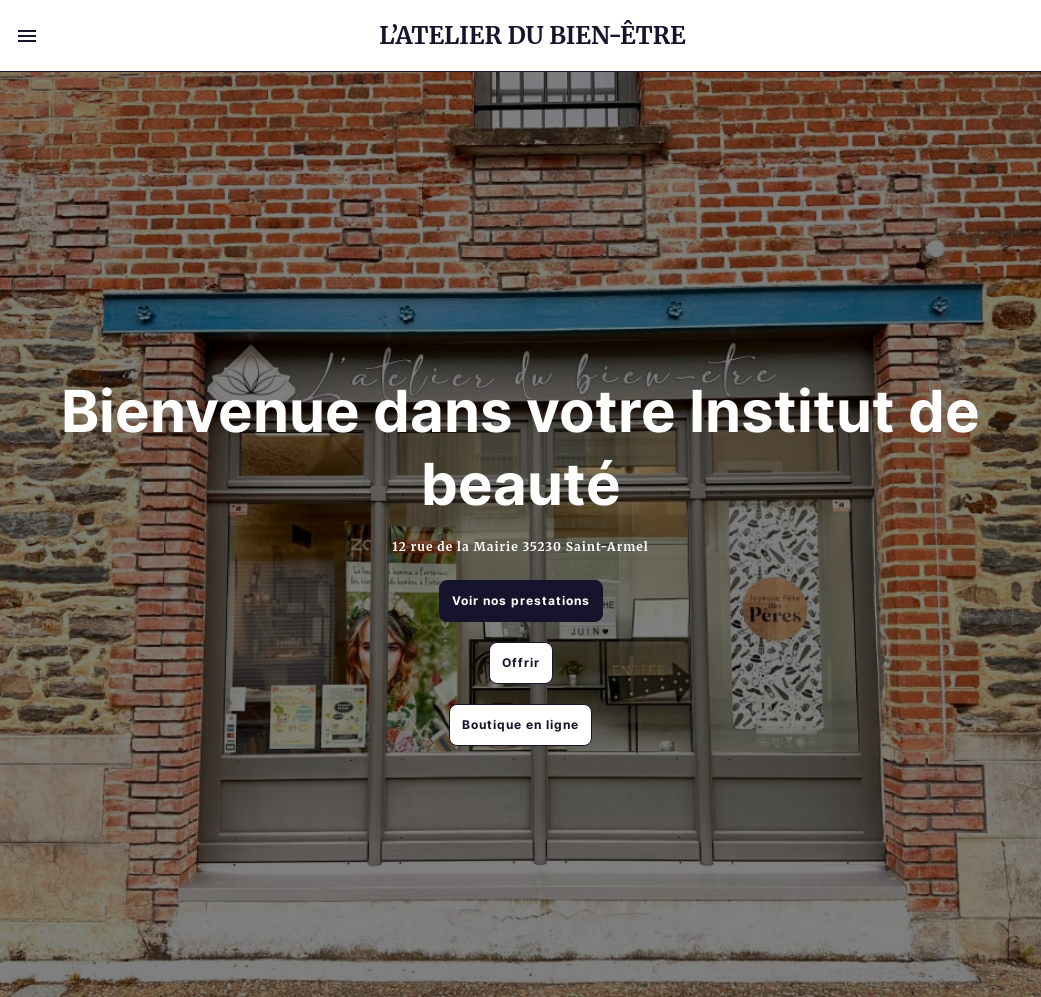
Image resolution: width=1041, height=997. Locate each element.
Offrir (521, 662)
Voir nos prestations (521, 600)
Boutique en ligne (520, 724)
